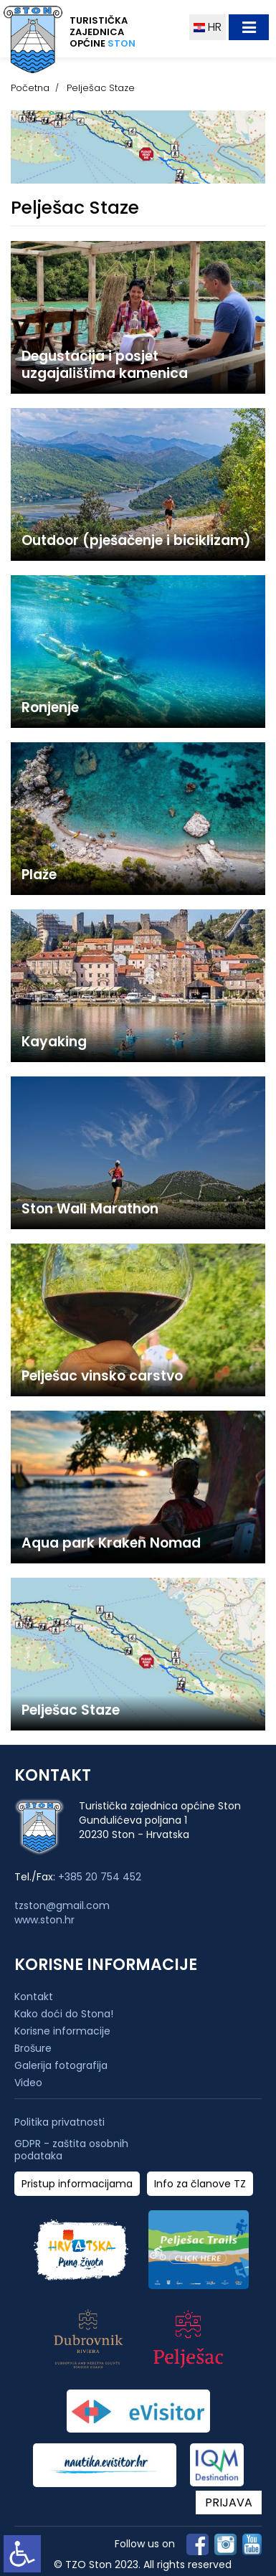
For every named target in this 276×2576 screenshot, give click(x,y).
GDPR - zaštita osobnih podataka (71, 2150)
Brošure (33, 2048)
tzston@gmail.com (62, 1905)
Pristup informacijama (77, 2184)
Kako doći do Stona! (63, 2014)
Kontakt (33, 1996)
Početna (30, 88)
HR (208, 27)
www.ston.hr (44, 1920)
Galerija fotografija (61, 2065)
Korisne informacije (62, 2031)
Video (28, 2082)
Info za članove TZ (200, 2184)
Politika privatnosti (59, 2122)
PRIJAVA (228, 2502)
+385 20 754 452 (99, 1877)
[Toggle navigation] (249, 27)
